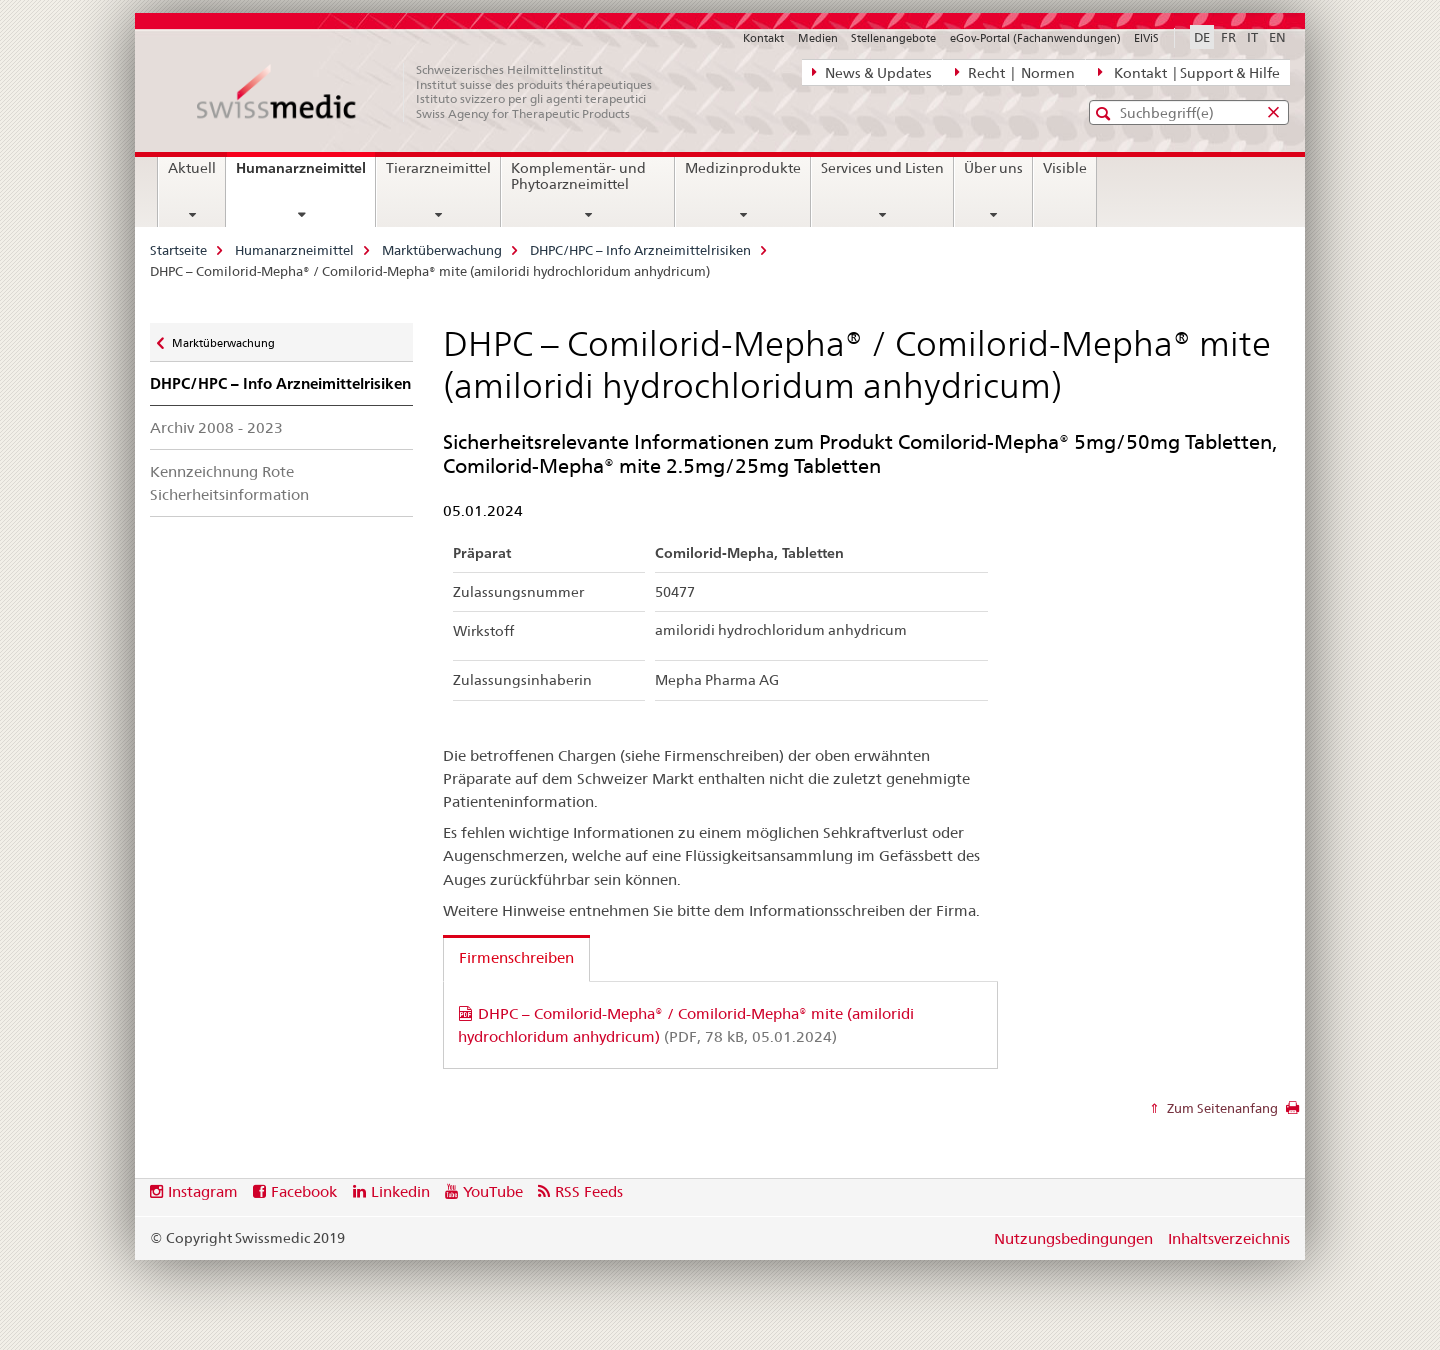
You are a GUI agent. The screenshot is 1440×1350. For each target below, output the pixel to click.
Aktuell (192, 168)
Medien (818, 38)
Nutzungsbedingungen (1073, 1238)
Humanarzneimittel (305, 175)
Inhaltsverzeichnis (1229, 1238)
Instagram (203, 1191)
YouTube (493, 1191)
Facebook (304, 1191)
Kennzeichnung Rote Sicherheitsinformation (229, 483)
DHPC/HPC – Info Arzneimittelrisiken (640, 250)
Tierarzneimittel (438, 168)
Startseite (178, 250)
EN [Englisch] (1277, 37)
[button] (1105, 113)
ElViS (1146, 38)
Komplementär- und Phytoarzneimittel (578, 176)
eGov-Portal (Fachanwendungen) (1035, 38)
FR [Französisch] (1228, 37)
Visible (1065, 168)
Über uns (993, 168)
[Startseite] (435, 92)
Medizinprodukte (743, 168)
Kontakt (763, 38)
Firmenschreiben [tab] (516, 957)
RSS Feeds (589, 1191)
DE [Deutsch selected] (1202, 37)
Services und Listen (882, 168)
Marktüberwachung (442, 250)
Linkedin (400, 1191)
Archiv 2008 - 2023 (216, 427)
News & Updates (872, 72)
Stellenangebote (893, 38)
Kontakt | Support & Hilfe (1189, 72)
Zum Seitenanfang (1221, 1108)
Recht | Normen (1015, 72)
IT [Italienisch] (1252, 37)
